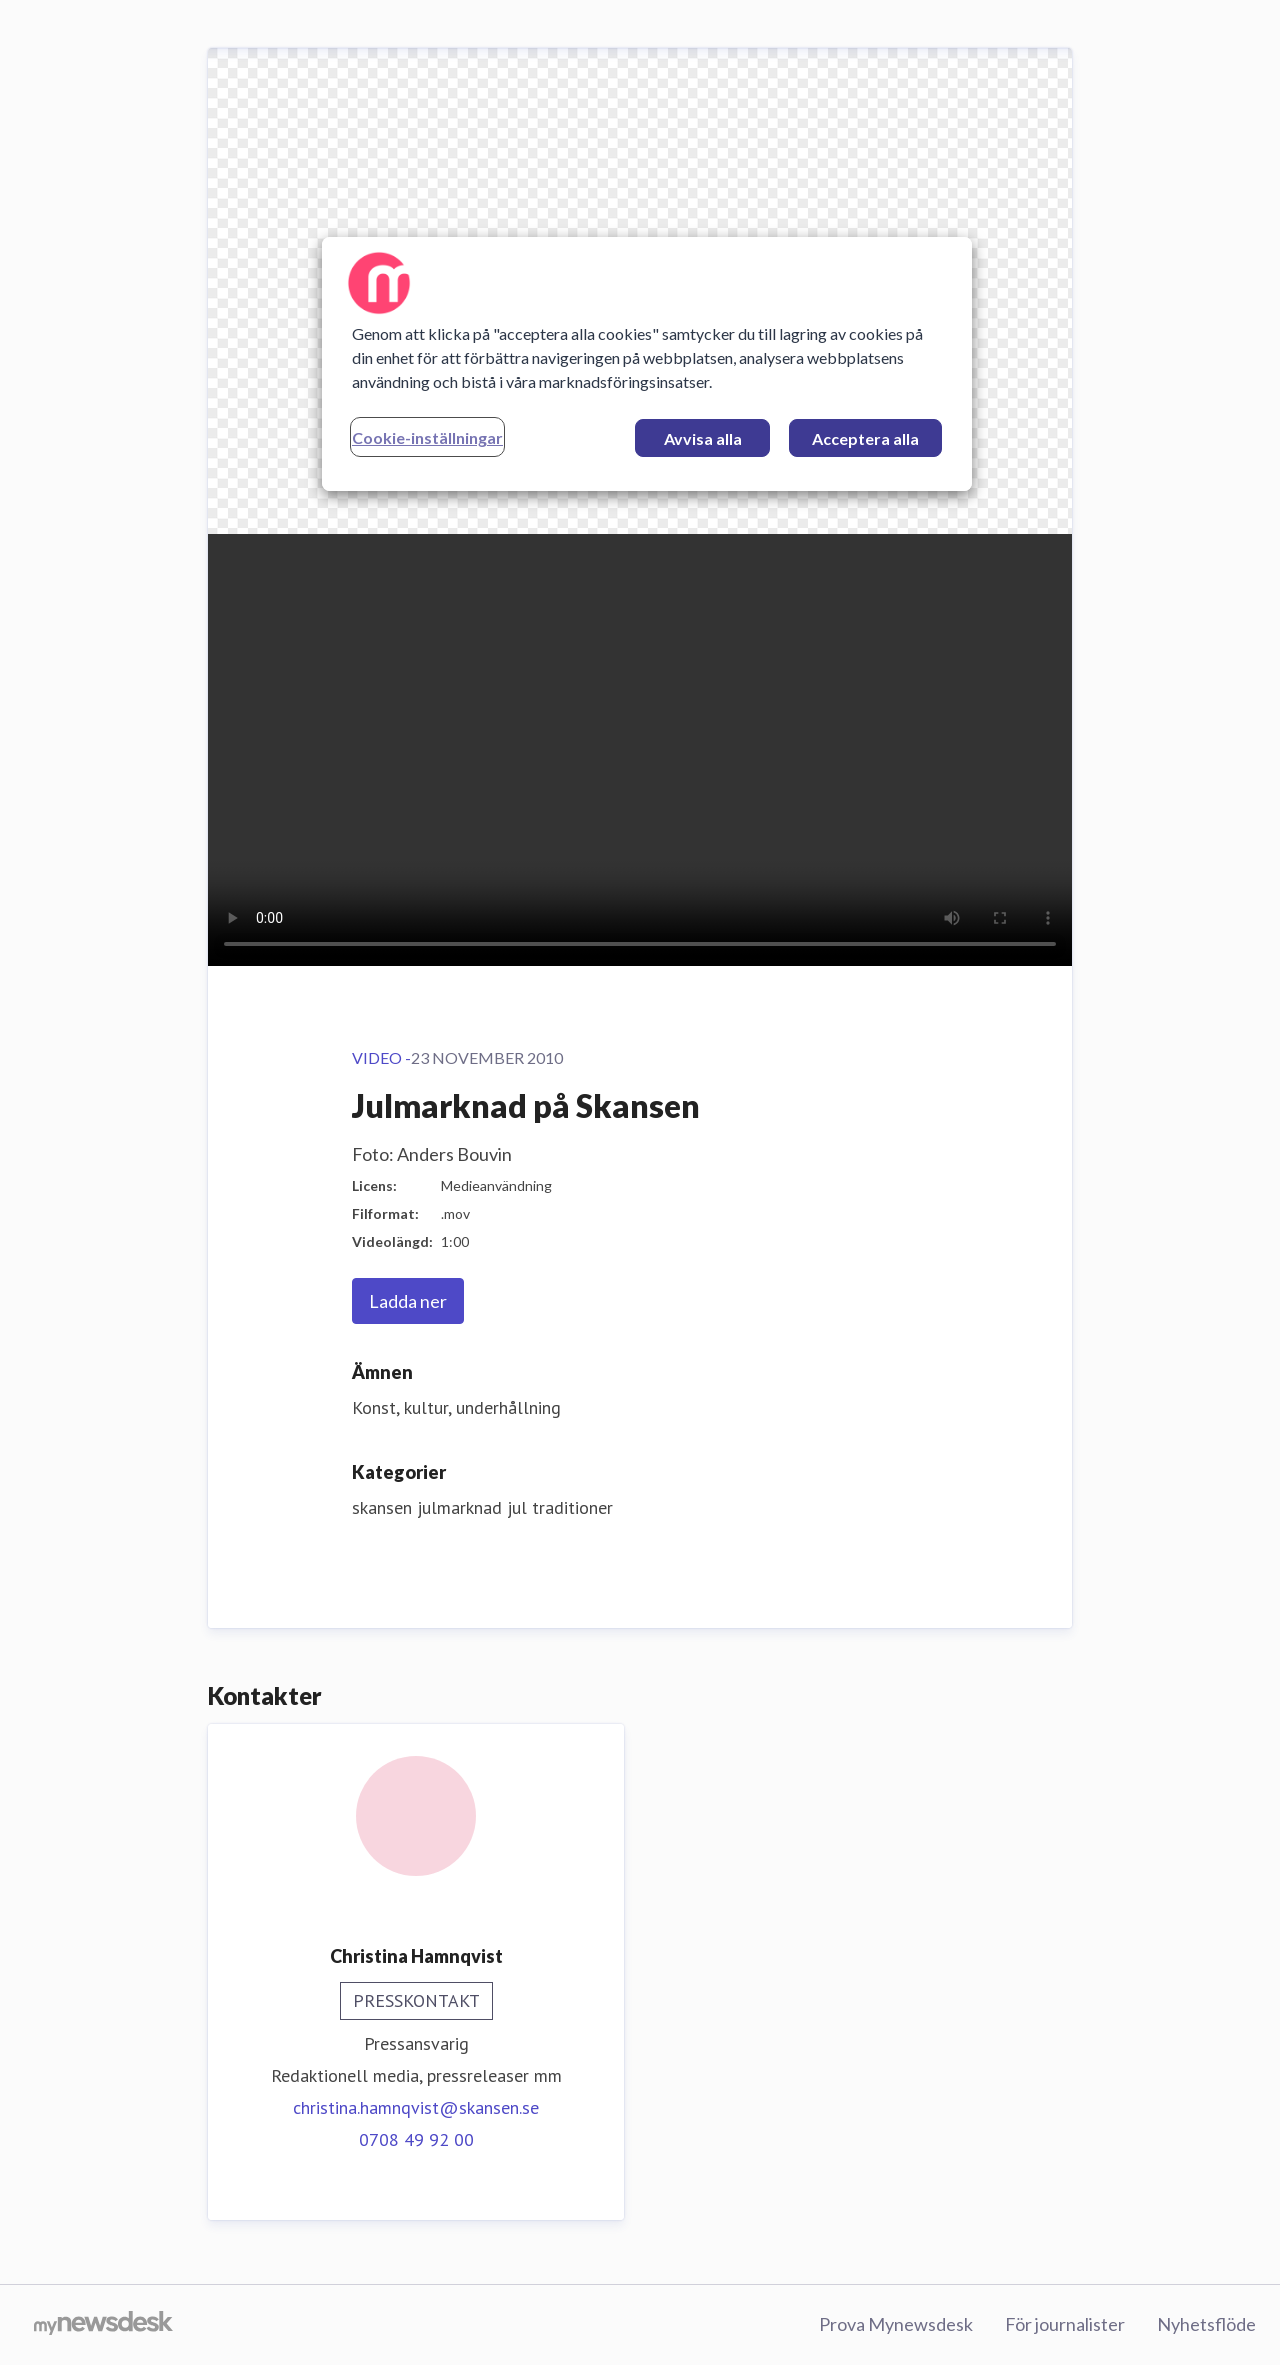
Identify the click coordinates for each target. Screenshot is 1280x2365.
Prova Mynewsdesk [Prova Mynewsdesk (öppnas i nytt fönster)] (896, 2324)
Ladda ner (408, 1301)
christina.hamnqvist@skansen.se (416, 2107)
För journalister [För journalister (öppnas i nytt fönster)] (1065, 2324)
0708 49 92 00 (416, 2139)
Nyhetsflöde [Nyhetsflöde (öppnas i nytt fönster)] (1206, 2324)
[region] (647, 364)
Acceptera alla (865, 438)
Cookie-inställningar (427, 437)
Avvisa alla (703, 438)
